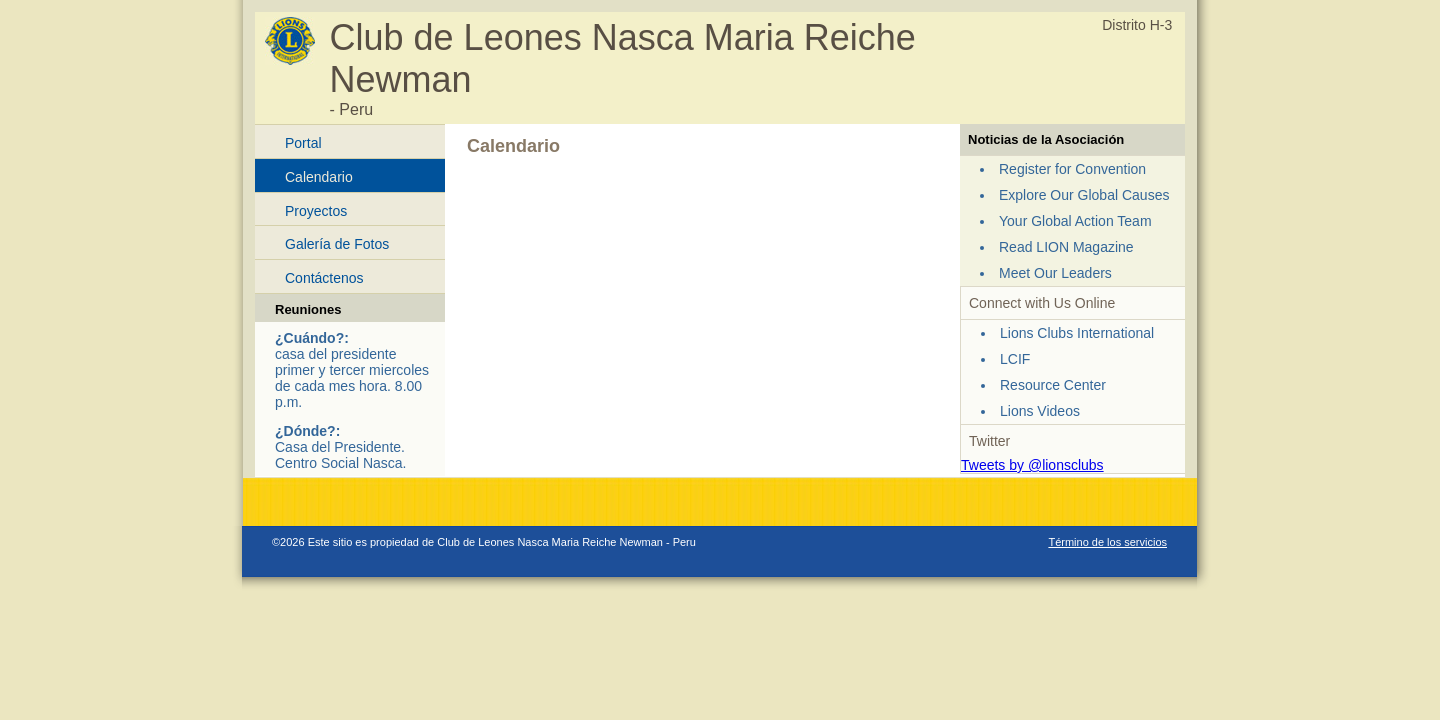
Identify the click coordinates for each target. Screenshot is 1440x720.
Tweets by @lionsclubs (1032, 465)
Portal (303, 143)
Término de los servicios (1107, 542)
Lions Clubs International (1077, 333)
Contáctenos (324, 278)
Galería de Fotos (337, 244)
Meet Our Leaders (1055, 273)
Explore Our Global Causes (1084, 195)
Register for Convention (1072, 169)
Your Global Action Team (1075, 221)
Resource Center (1053, 385)
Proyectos (316, 211)
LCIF (1015, 359)
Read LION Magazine (1066, 247)
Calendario (319, 177)
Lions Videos (1040, 411)
